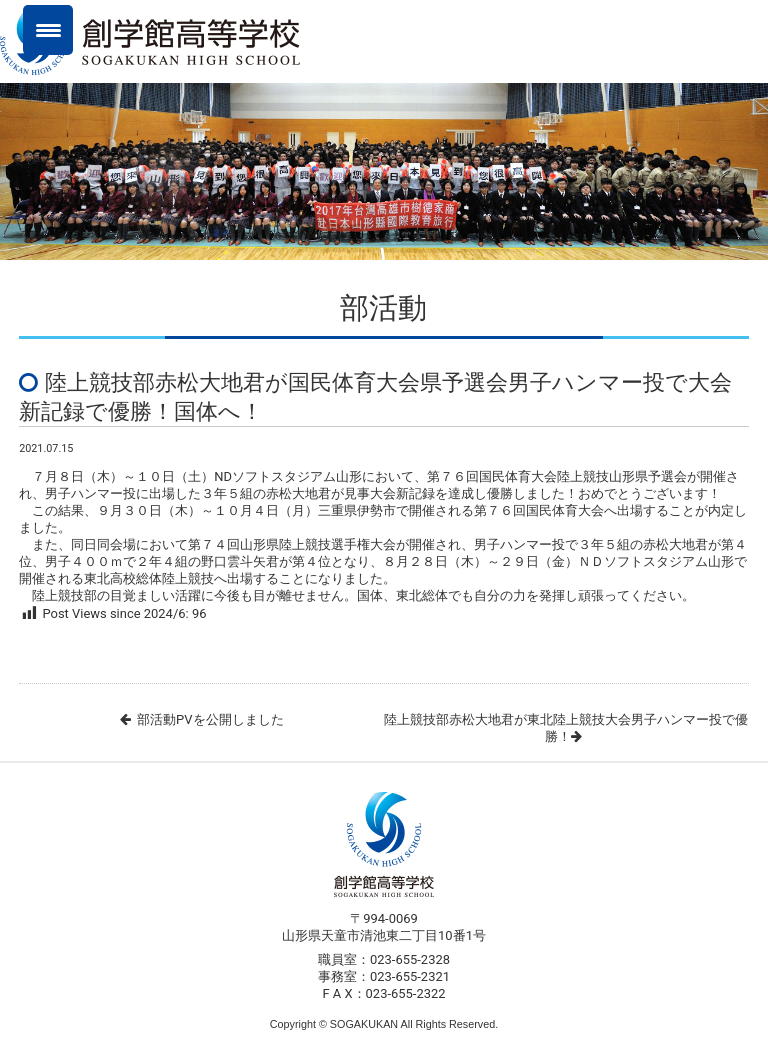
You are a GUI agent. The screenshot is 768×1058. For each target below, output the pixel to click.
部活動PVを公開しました (210, 719)
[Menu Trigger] (48, 30)
